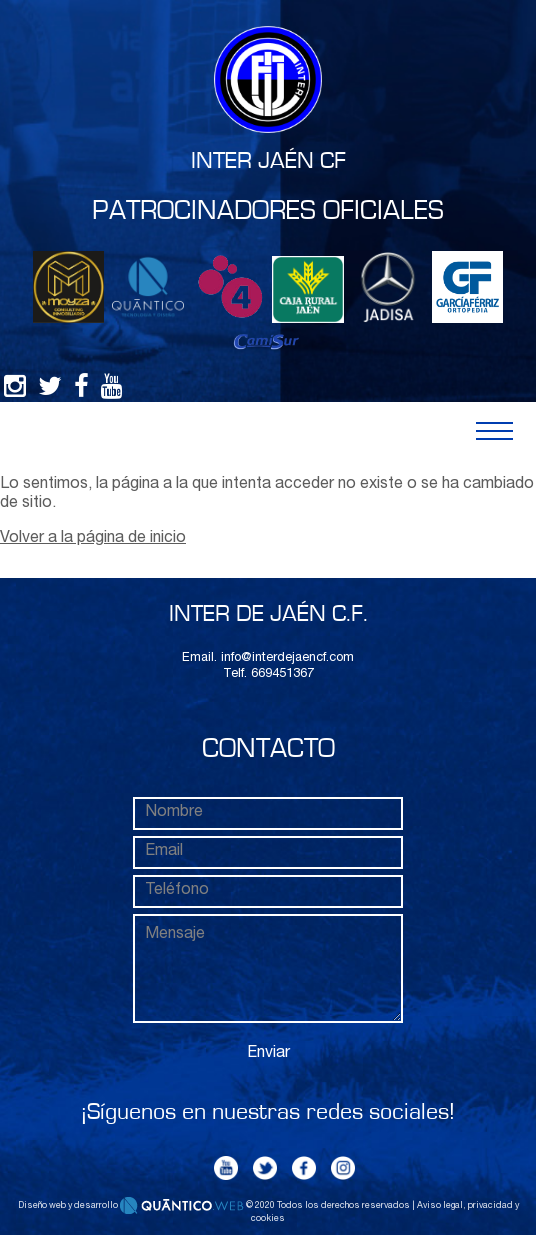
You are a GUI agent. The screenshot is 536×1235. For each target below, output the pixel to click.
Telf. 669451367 (268, 674)
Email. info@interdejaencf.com (268, 658)
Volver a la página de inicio (93, 539)
